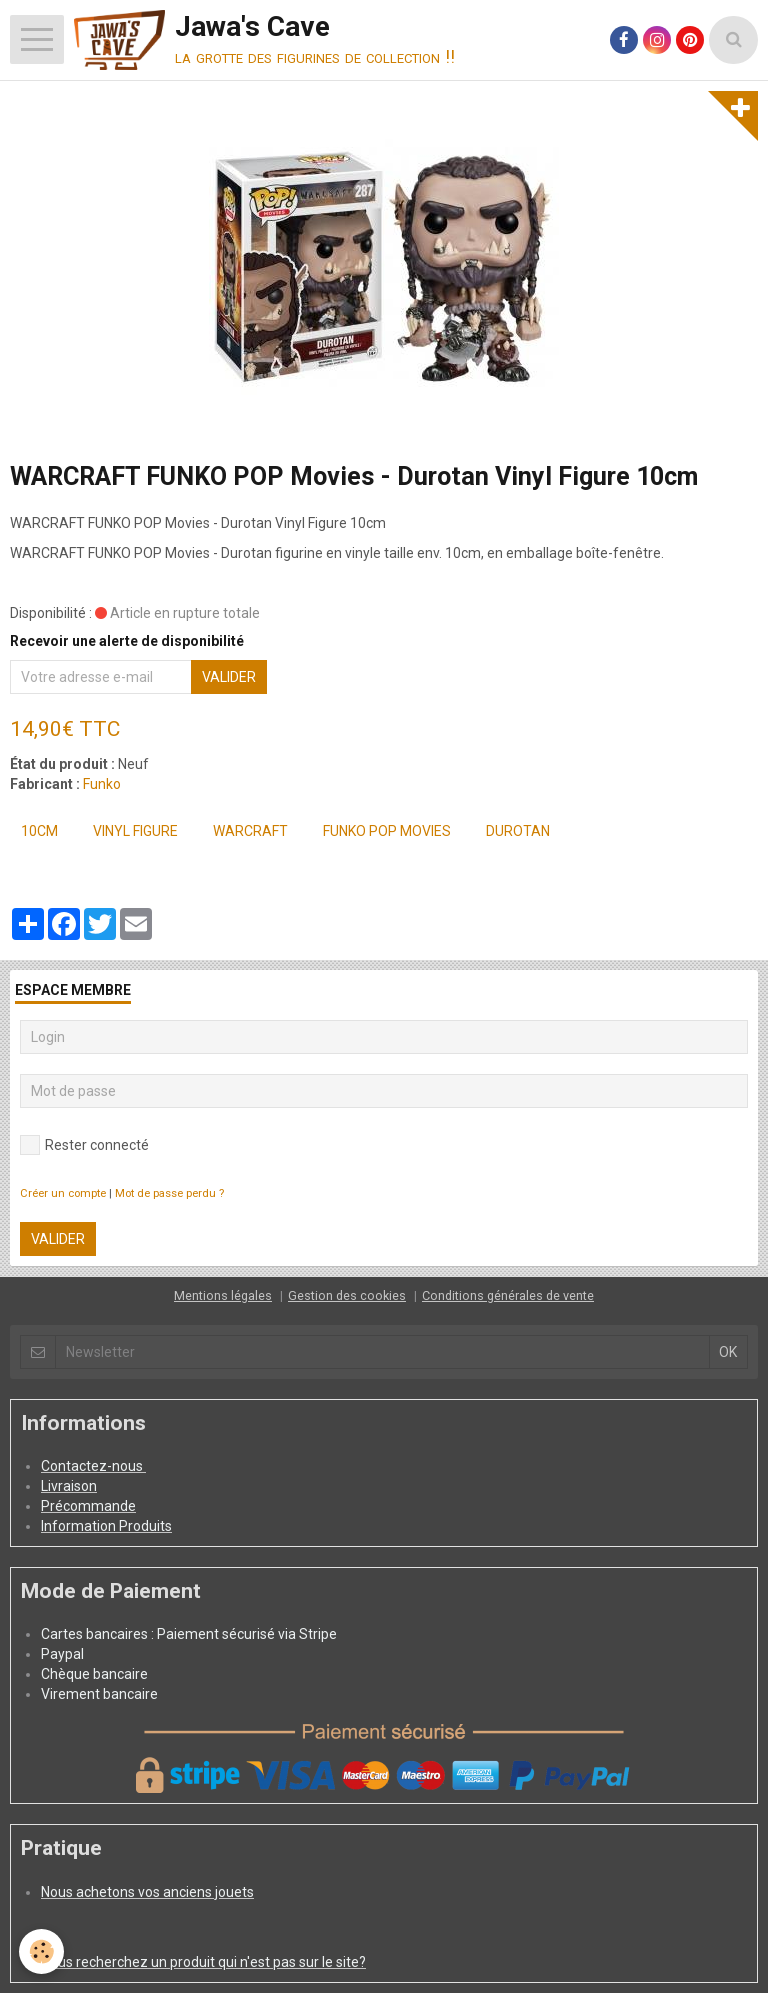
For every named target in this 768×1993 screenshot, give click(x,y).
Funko (102, 784)
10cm (39, 831)
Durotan (518, 831)
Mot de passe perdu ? (169, 1193)
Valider (229, 677)
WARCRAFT (250, 831)
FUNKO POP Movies (387, 831)
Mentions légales (223, 1295)
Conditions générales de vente (508, 1295)
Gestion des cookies (347, 1295)
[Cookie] (42, 1951)
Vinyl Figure (135, 831)
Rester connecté (84, 1145)
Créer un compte (63, 1193)
